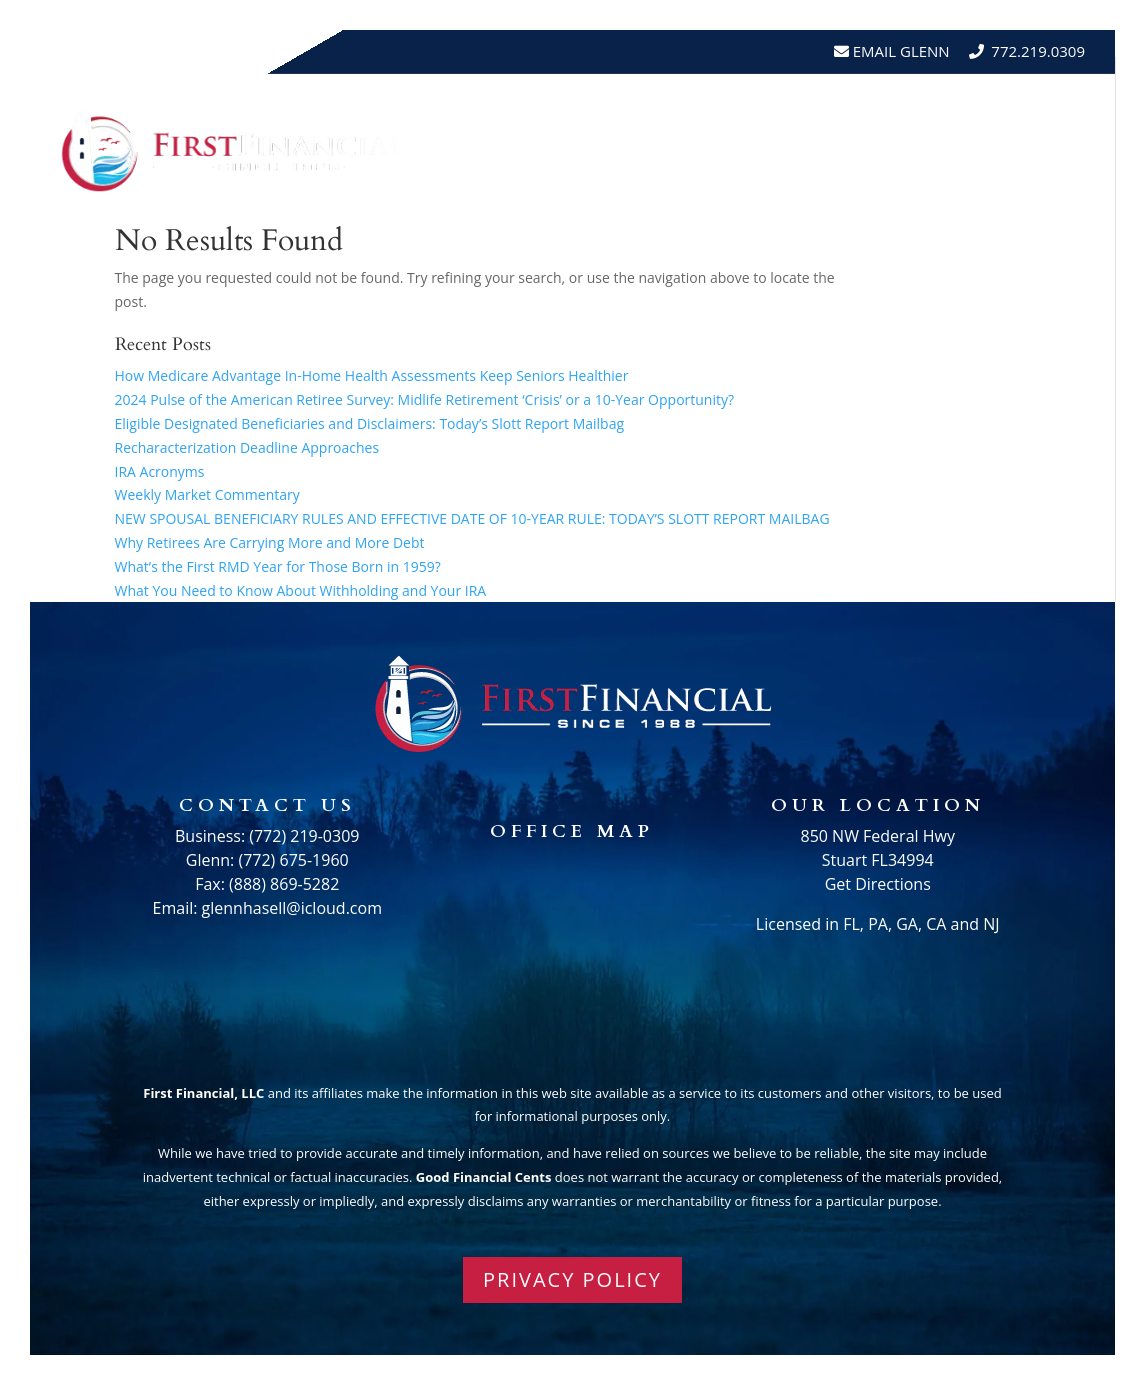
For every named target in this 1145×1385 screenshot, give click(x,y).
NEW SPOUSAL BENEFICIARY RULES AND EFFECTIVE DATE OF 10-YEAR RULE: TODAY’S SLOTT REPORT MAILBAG (472, 518)
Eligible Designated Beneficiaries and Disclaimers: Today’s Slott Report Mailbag (370, 423)
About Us (658, 111)
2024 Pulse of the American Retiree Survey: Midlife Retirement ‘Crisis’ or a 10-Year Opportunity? (425, 399)
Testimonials (941, 111)
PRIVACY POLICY (572, 1279)
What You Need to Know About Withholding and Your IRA (301, 590)
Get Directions (878, 884)
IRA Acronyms (160, 471)
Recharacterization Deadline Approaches (247, 447)
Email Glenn (899, 51)
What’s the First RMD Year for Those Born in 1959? (278, 566)
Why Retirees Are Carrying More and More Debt (270, 542)
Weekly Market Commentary (207, 494)
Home (570, 111)
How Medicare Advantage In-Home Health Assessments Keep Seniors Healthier (372, 375)
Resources (790, 111)
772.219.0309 (1038, 51)
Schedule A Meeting (993, 187)
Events (1054, 111)
